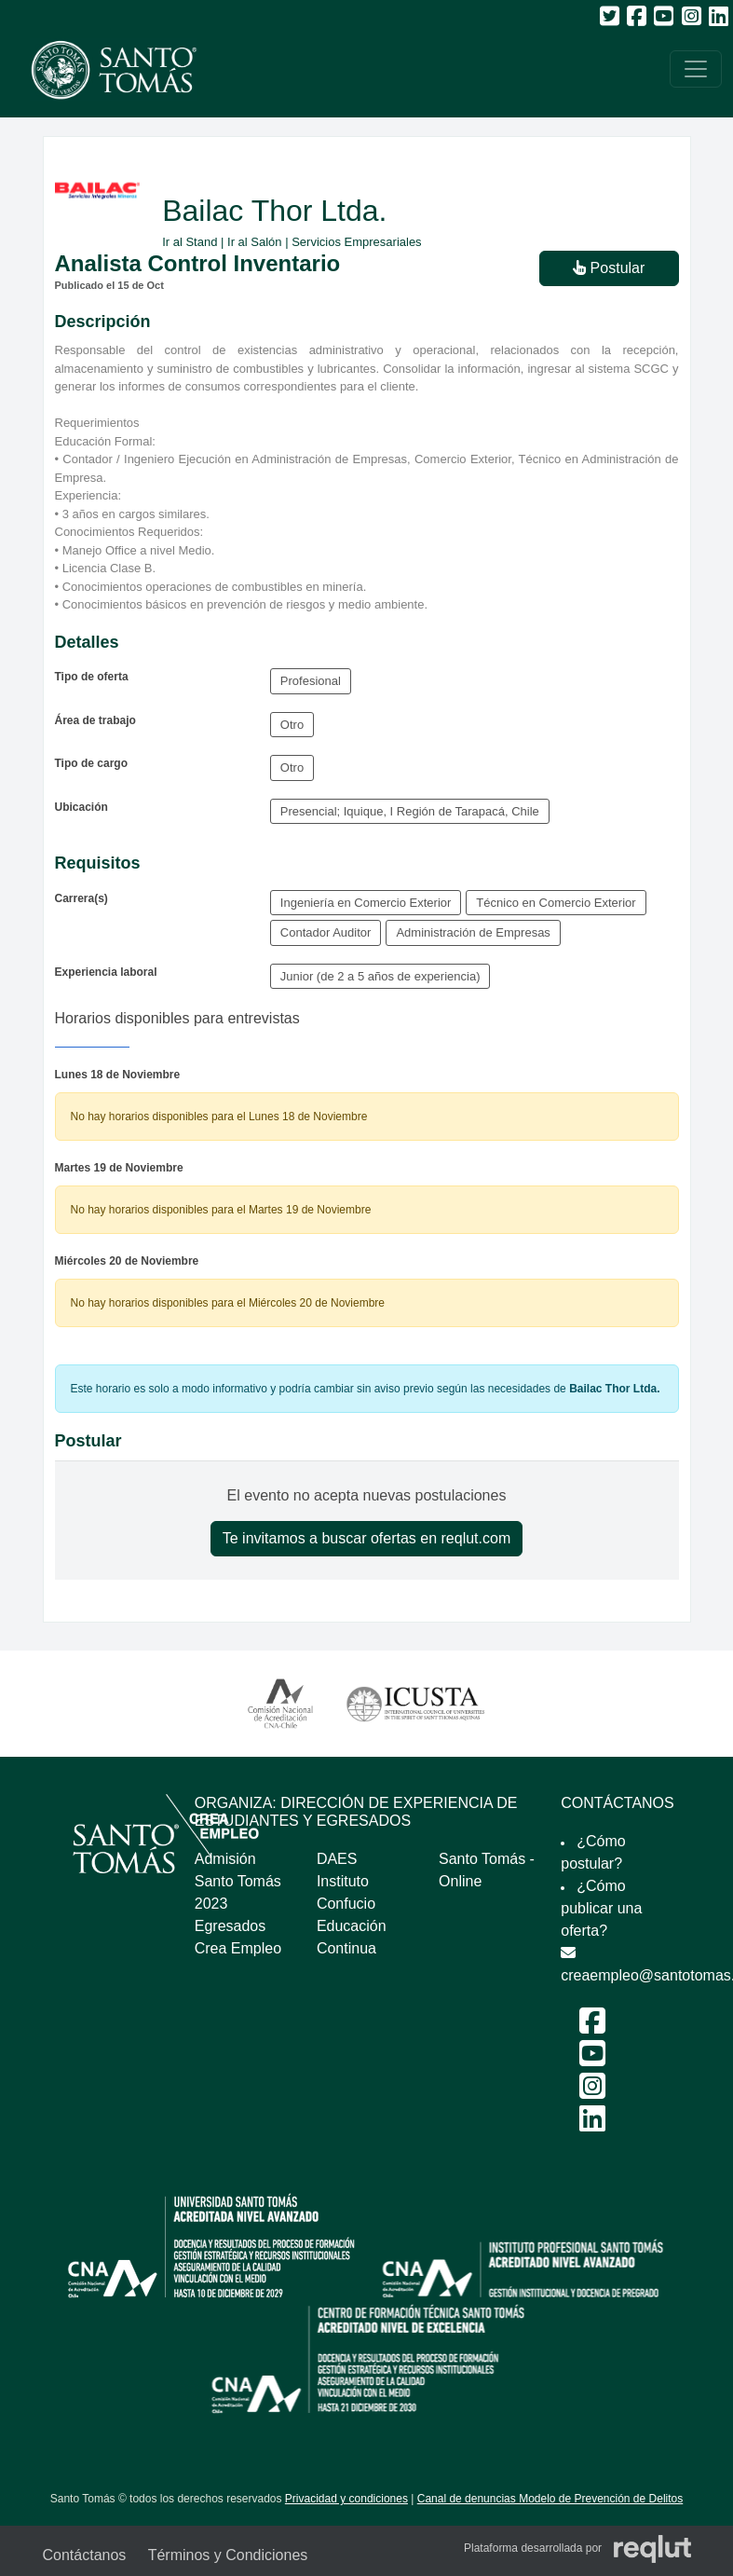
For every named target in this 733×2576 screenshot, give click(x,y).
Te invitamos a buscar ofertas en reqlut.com (366, 1538)
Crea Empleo (238, 1948)
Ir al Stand (189, 242)
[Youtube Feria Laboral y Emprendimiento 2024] (592, 2059)
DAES (337, 1859)
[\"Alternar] (696, 69)
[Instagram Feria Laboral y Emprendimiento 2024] (592, 2092)
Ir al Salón (254, 242)
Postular (609, 268)
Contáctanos (85, 2555)
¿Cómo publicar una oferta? (601, 1908)
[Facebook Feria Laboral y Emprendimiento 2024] (592, 2027)
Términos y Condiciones (228, 2555)
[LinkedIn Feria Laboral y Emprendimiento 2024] (592, 2124)
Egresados (230, 1926)
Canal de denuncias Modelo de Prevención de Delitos (550, 2498)
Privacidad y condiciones (346, 2498)
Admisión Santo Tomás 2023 (238, 1881)
